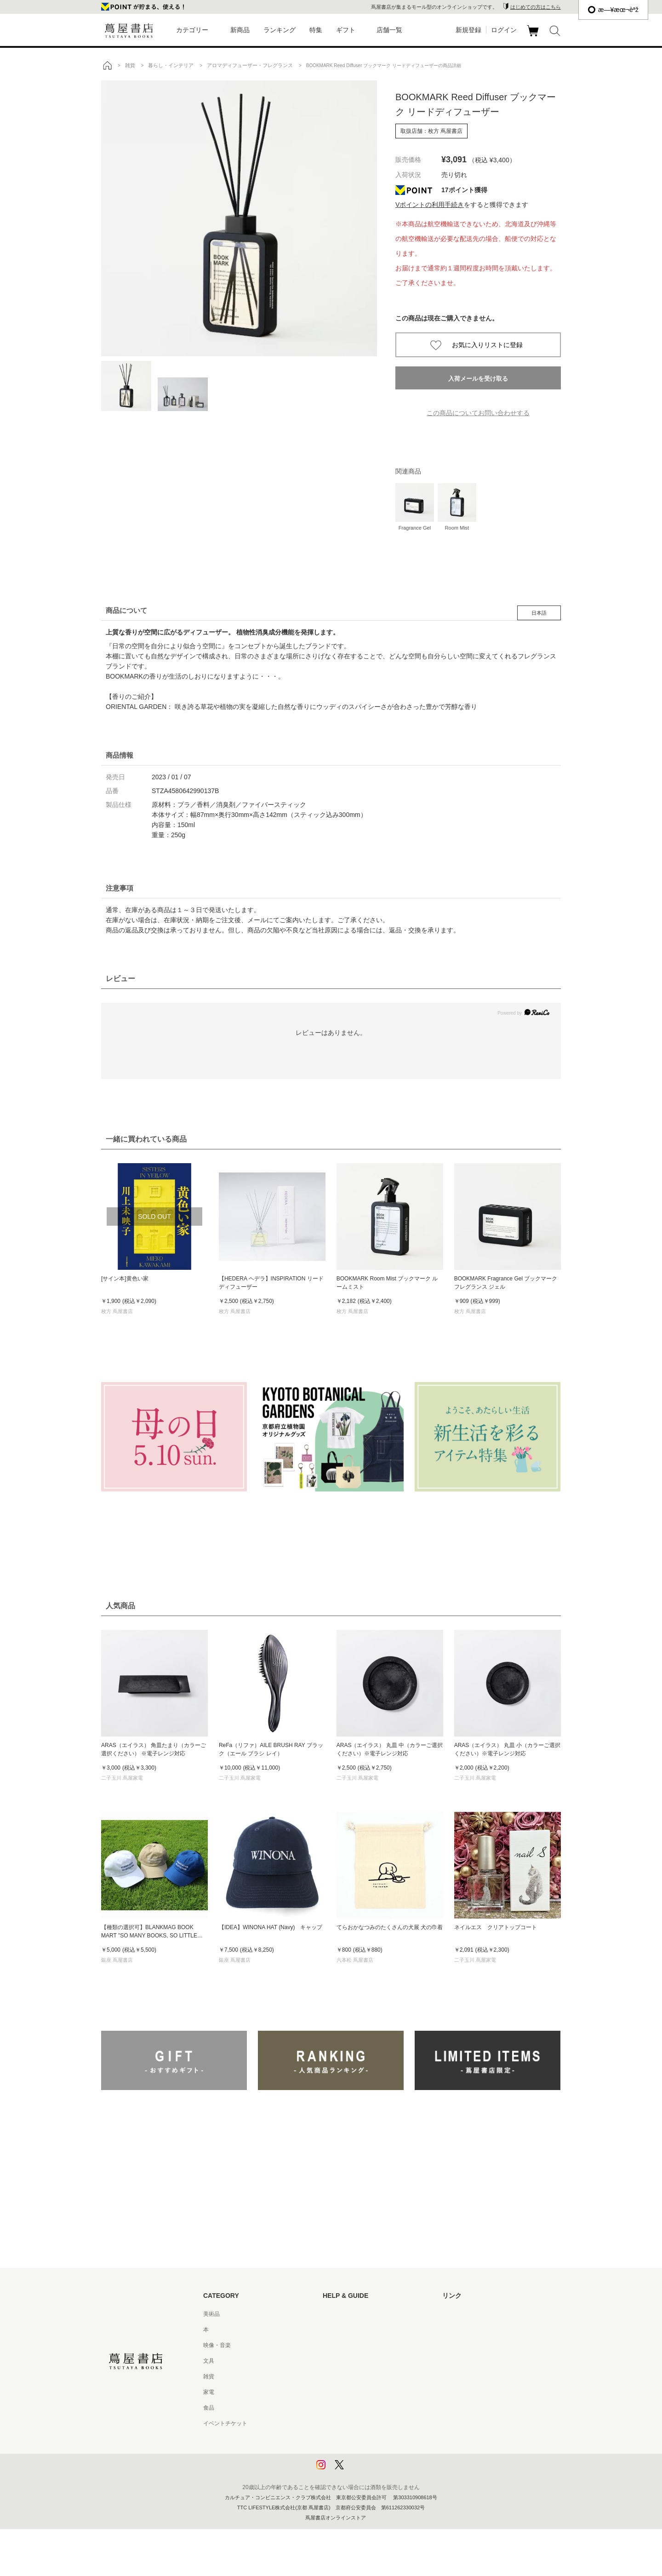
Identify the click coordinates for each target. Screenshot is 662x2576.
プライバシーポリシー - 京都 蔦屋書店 (370, 2454)
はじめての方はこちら (535, 7)
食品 (208, 2408)
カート (534, 36)
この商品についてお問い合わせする (478, 413)
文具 (208, 2361)
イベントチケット (225, 2423)
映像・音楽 (217, 2345)
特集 (315, 30)
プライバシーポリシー (350, 2439)
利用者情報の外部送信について (361, 2470)
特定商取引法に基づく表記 (356, 2408)
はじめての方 (339, 2314)
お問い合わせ (339, 2345)
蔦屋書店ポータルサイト (472, 2314)
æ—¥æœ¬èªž (613, 9)
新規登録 (468, 30)
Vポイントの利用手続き (429, 204)
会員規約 (334, 2392)
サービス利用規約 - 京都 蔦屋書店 (364, 2376)
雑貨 (208, 2376)
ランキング (279, 30)
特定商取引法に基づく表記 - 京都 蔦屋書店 (375, 2423)
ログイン (504, 30)
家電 (208, 2392)
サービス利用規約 (345, 2361)
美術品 (211, 2314)
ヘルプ (331, 2329)
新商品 (240, 30)
